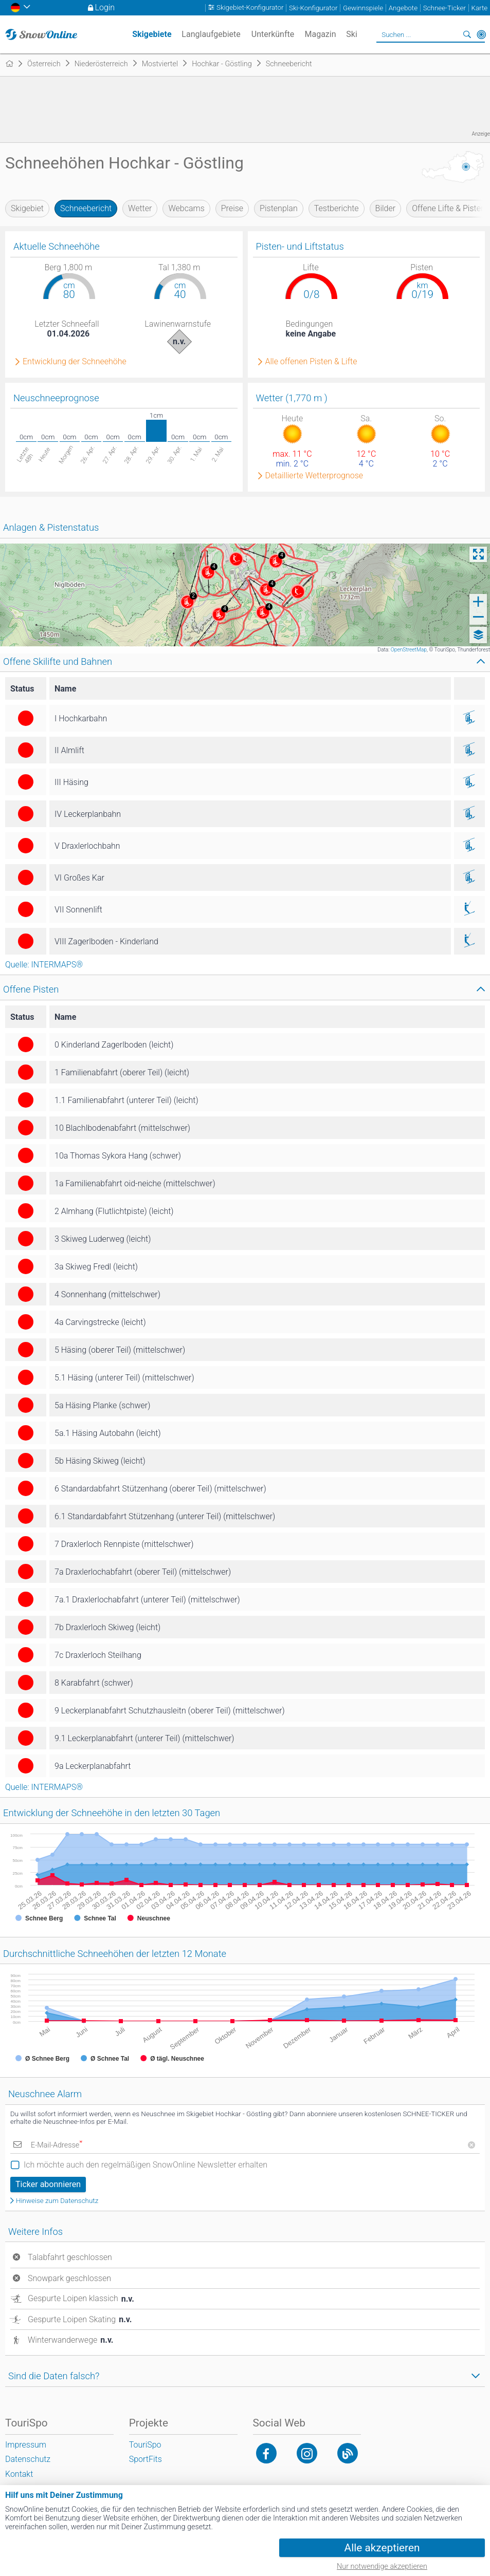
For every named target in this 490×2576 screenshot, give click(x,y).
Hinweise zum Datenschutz (57, 2200)
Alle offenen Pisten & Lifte (311, 362)
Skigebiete (151, 34)
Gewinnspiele (363, 8)
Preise (232, 208)
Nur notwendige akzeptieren (382, 2566)
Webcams (186, 208)
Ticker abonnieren (48, 2184)
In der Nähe (481, 34)
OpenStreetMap (409, 649)
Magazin (320, 34)
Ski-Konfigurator (313, 8)
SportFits (145, 2459)
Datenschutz (27, 2459)
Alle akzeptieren (382, 2548)
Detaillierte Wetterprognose (314, 476)
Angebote (403, 8)
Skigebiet (27, 208)
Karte (479, 8)
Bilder (385, 208)
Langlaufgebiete (211, 34)
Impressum (25, 2445)
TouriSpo (145, 2445)
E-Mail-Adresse (56, 2145)
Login (105, 7)
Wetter (140, 208)
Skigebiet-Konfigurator (250, 8)
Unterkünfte (272, 34)
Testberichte (336, 208)
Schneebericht (86, 208)
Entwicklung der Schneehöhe (74, 362)
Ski (351, 34)
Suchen (467, 34)
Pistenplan (279, 208)
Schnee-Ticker (444, 8)
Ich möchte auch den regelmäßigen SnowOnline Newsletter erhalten (145, 2165)
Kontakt (19, 2474)
